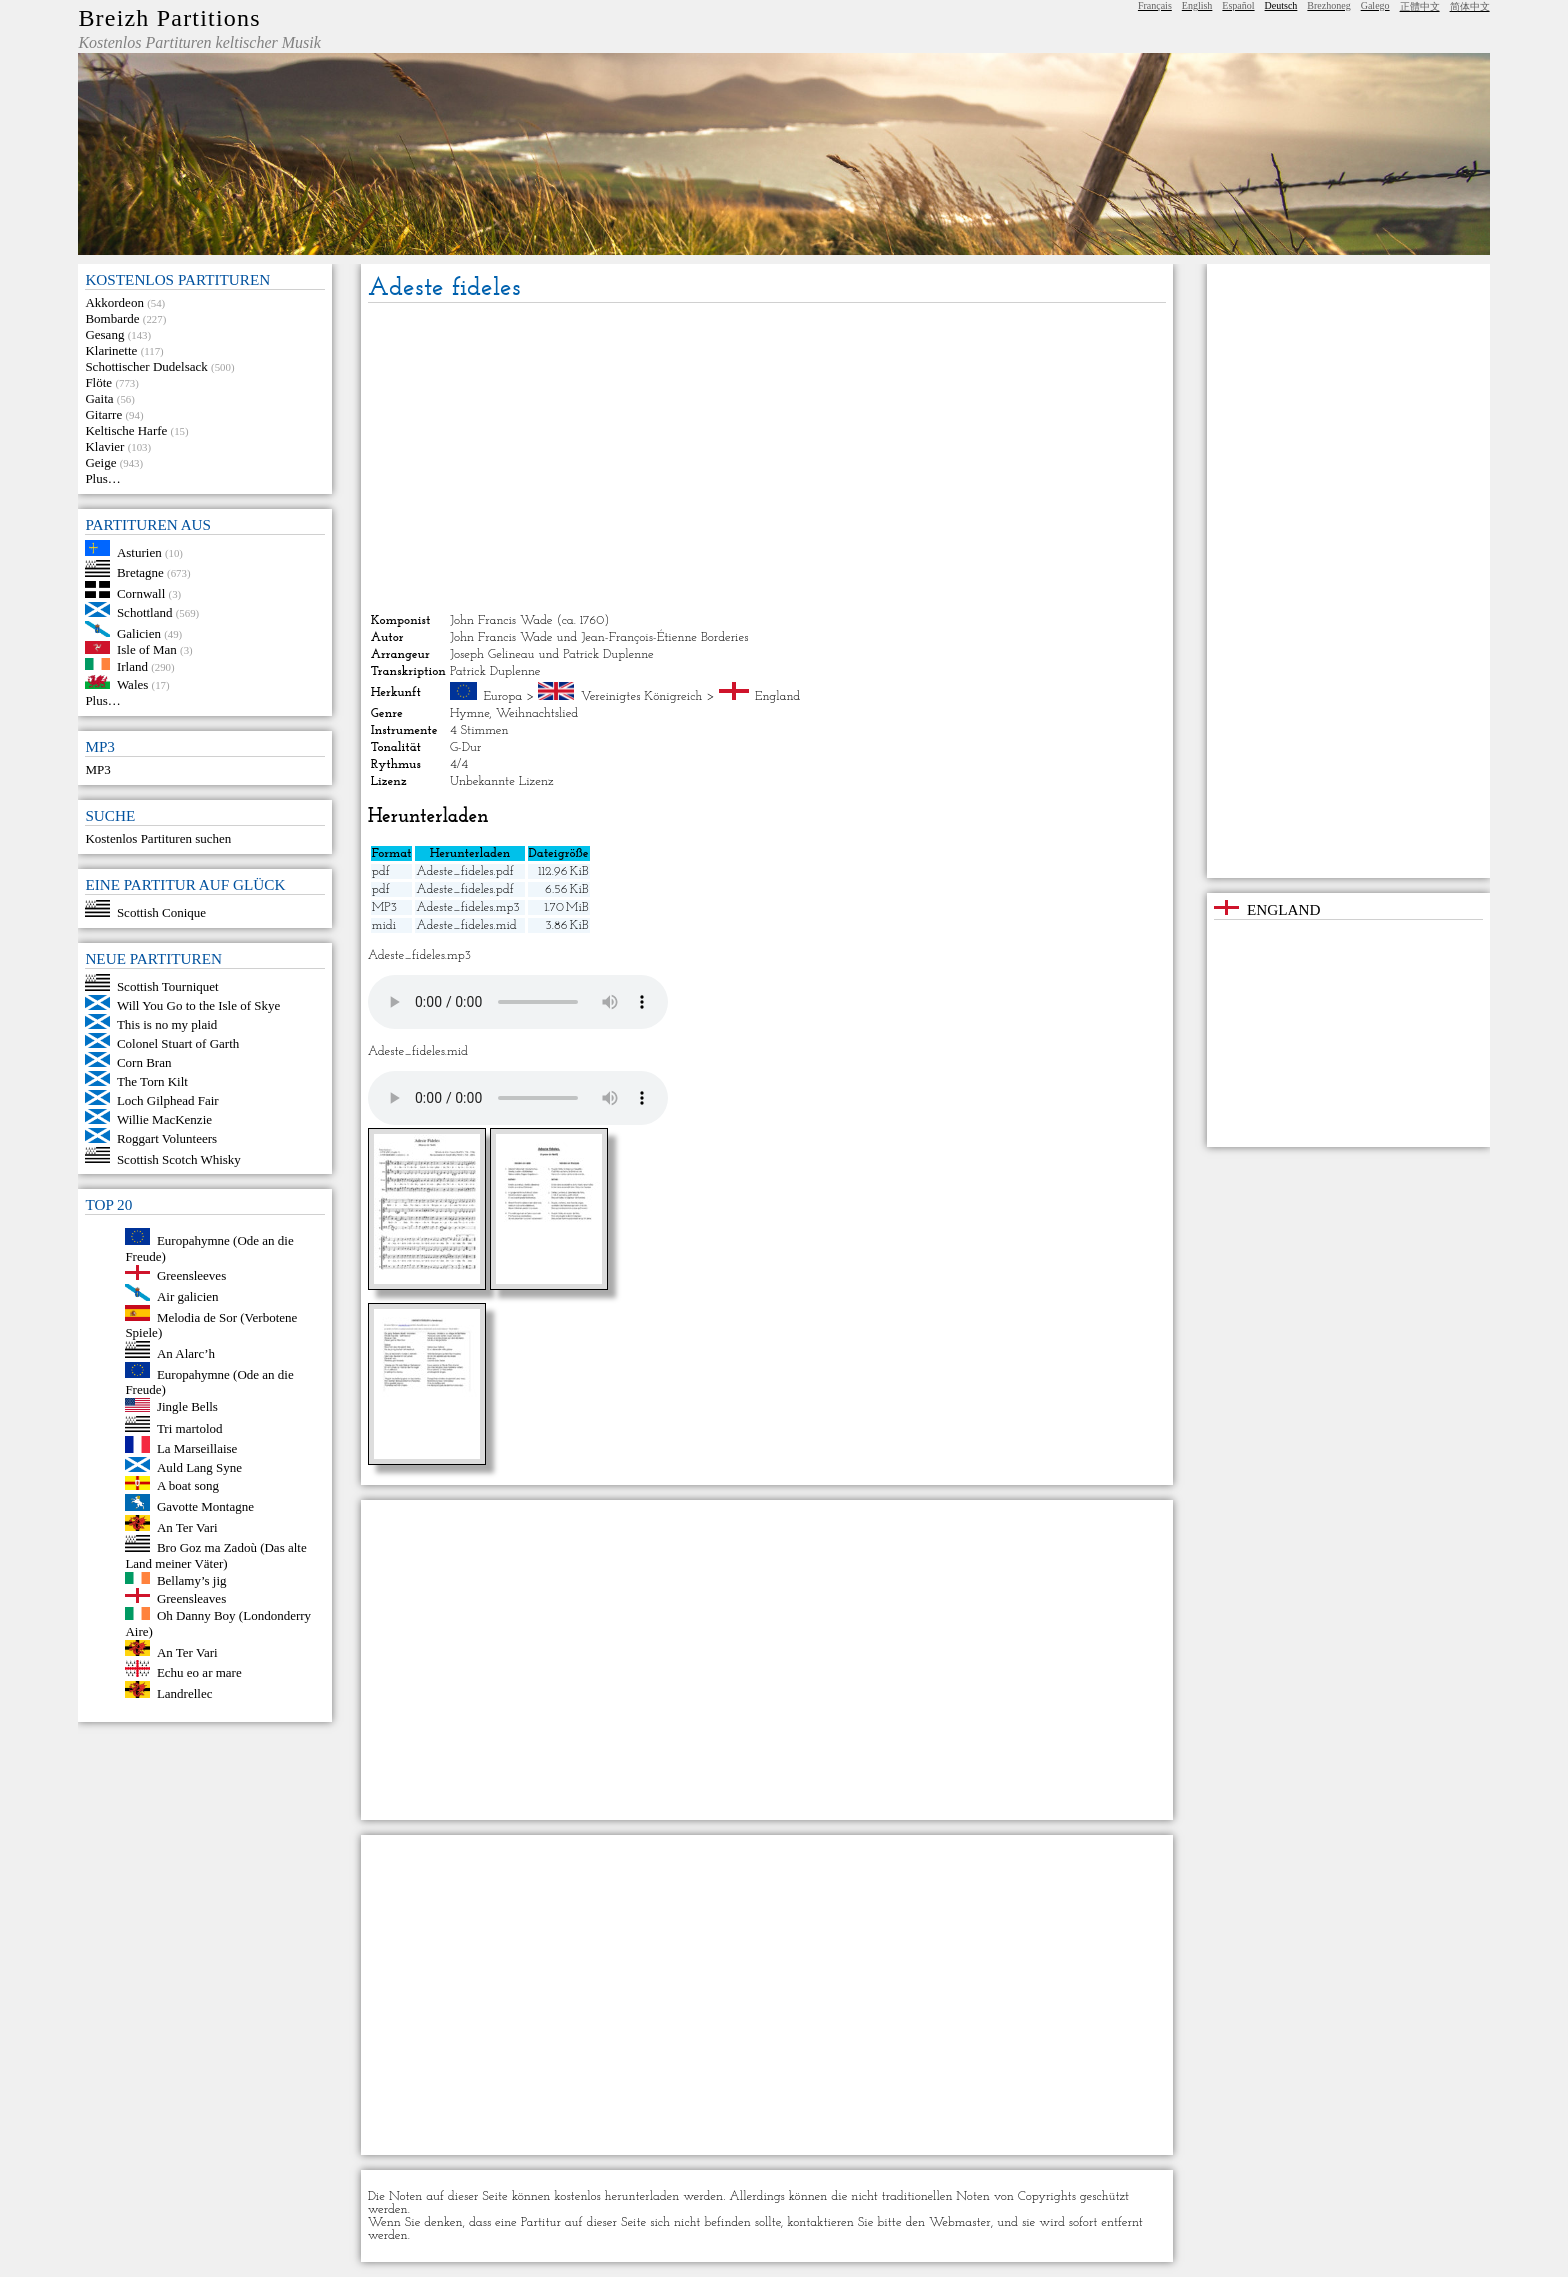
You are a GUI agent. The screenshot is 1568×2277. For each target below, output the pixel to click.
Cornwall (141, 593)
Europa (502, 696)
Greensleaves (191, 1598)
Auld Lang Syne (199, 1467)
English (1197, 5)
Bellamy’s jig (192, 1579)
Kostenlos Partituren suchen (158, 838)
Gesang (104, 334)
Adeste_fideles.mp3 (467, 907)
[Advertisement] (767, 458)
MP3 (97, 769)
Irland (132, 665)
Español (1238, 5)
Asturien (139, 551)
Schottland (145, 612)
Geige (100, 462)
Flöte (98, 382)
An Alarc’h (186, 1353)
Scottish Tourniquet (168, 986)
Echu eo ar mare (199, 1672)
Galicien (139, 632)
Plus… (102, 478)
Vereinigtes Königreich (641, 696)
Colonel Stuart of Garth (178, 1043)
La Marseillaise (197, 1448)
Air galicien (188, 1296)
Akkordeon (114, 302)
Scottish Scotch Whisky (179, 1158)
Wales (132, 684)
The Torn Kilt (152, 1081)
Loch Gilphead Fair (168, 1100)
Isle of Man (147, 649)
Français (1155, 5)
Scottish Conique (161, 912)
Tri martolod (190, 1427)
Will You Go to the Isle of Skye (198, 1005)
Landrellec (185, 1693)
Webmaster (960, 2222)
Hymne (469, 713)
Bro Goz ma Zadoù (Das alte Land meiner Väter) (215, 1555)
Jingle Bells (187, 1407)
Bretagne (140, 572)
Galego (1375, 5)
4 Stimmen (479, 730)
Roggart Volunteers (167, 1138)
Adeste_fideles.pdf (464, 871)
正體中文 (1420, 6)
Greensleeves (191, 1275)
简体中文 (1470, 6)
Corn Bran (144, 1062)
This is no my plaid (167, 1024)
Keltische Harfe (126, 430)
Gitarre (103, 414)
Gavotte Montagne (205, 1506)
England (777, 696)
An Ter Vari (187, 1526)
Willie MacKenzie (164, 1119)
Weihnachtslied (537, 713)
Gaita (99, 398)
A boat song (188, 1485)
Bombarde (112, 318)
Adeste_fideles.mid (466, 925)
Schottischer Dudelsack (146, 366)
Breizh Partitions (169, 18)
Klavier (104, 446)
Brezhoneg (1328, 5)
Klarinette (111, 350)
